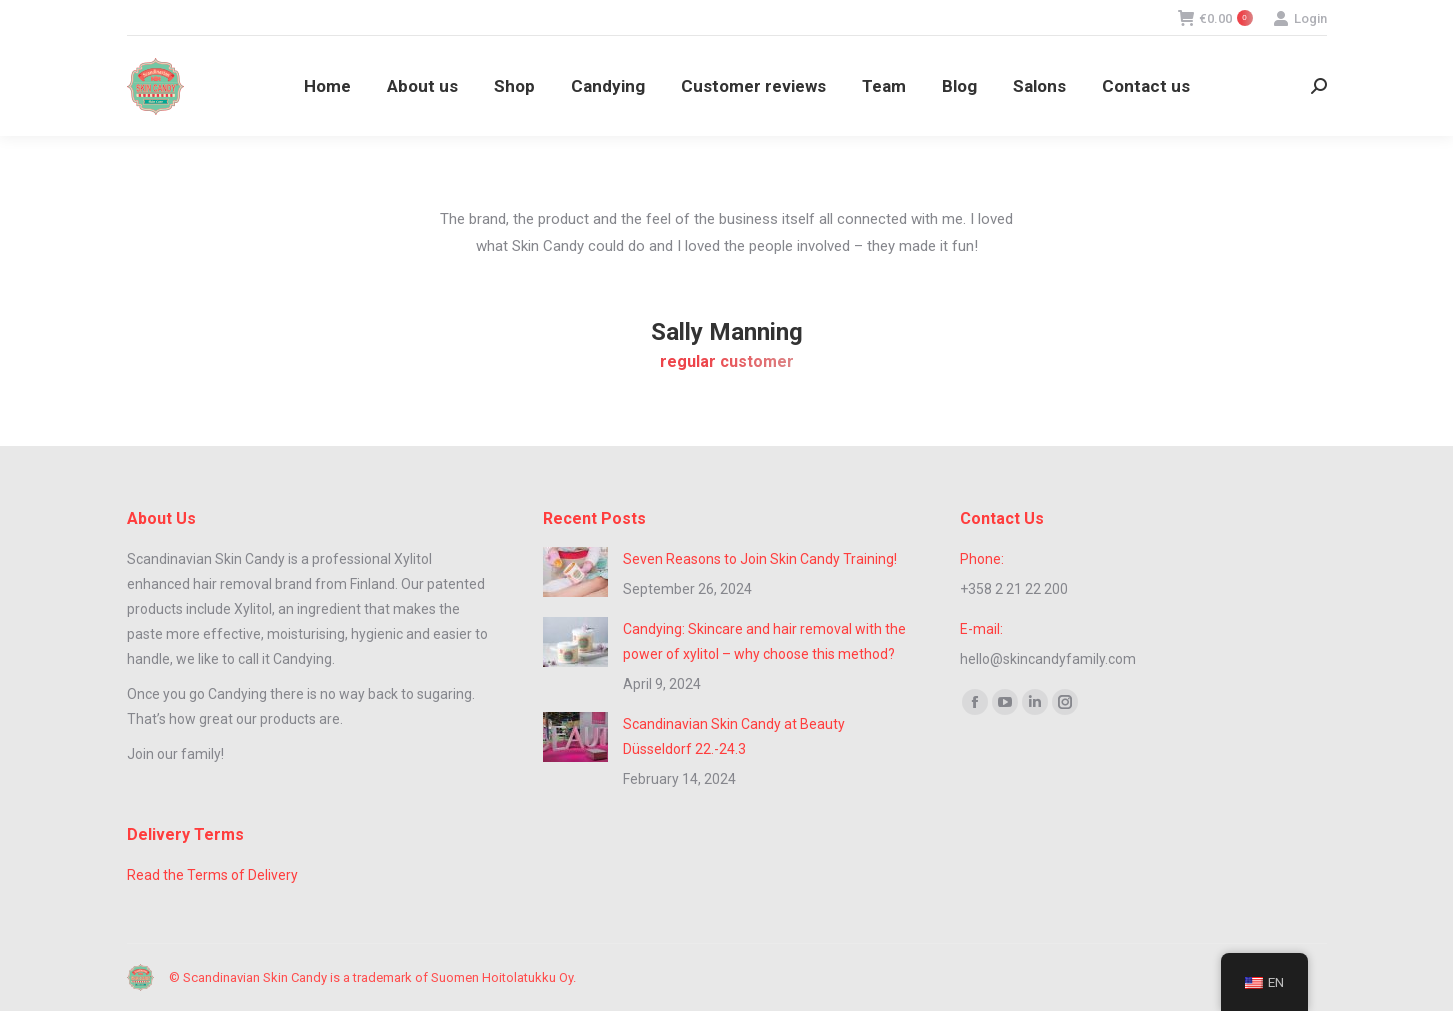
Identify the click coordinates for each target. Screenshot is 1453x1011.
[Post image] (575, 572)
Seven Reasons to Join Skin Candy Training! (760, 559)
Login (1300, 18)
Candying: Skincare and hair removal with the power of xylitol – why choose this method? (764, 641)
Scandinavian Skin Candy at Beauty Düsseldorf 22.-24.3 (734, 736)
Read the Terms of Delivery (212, 875)
